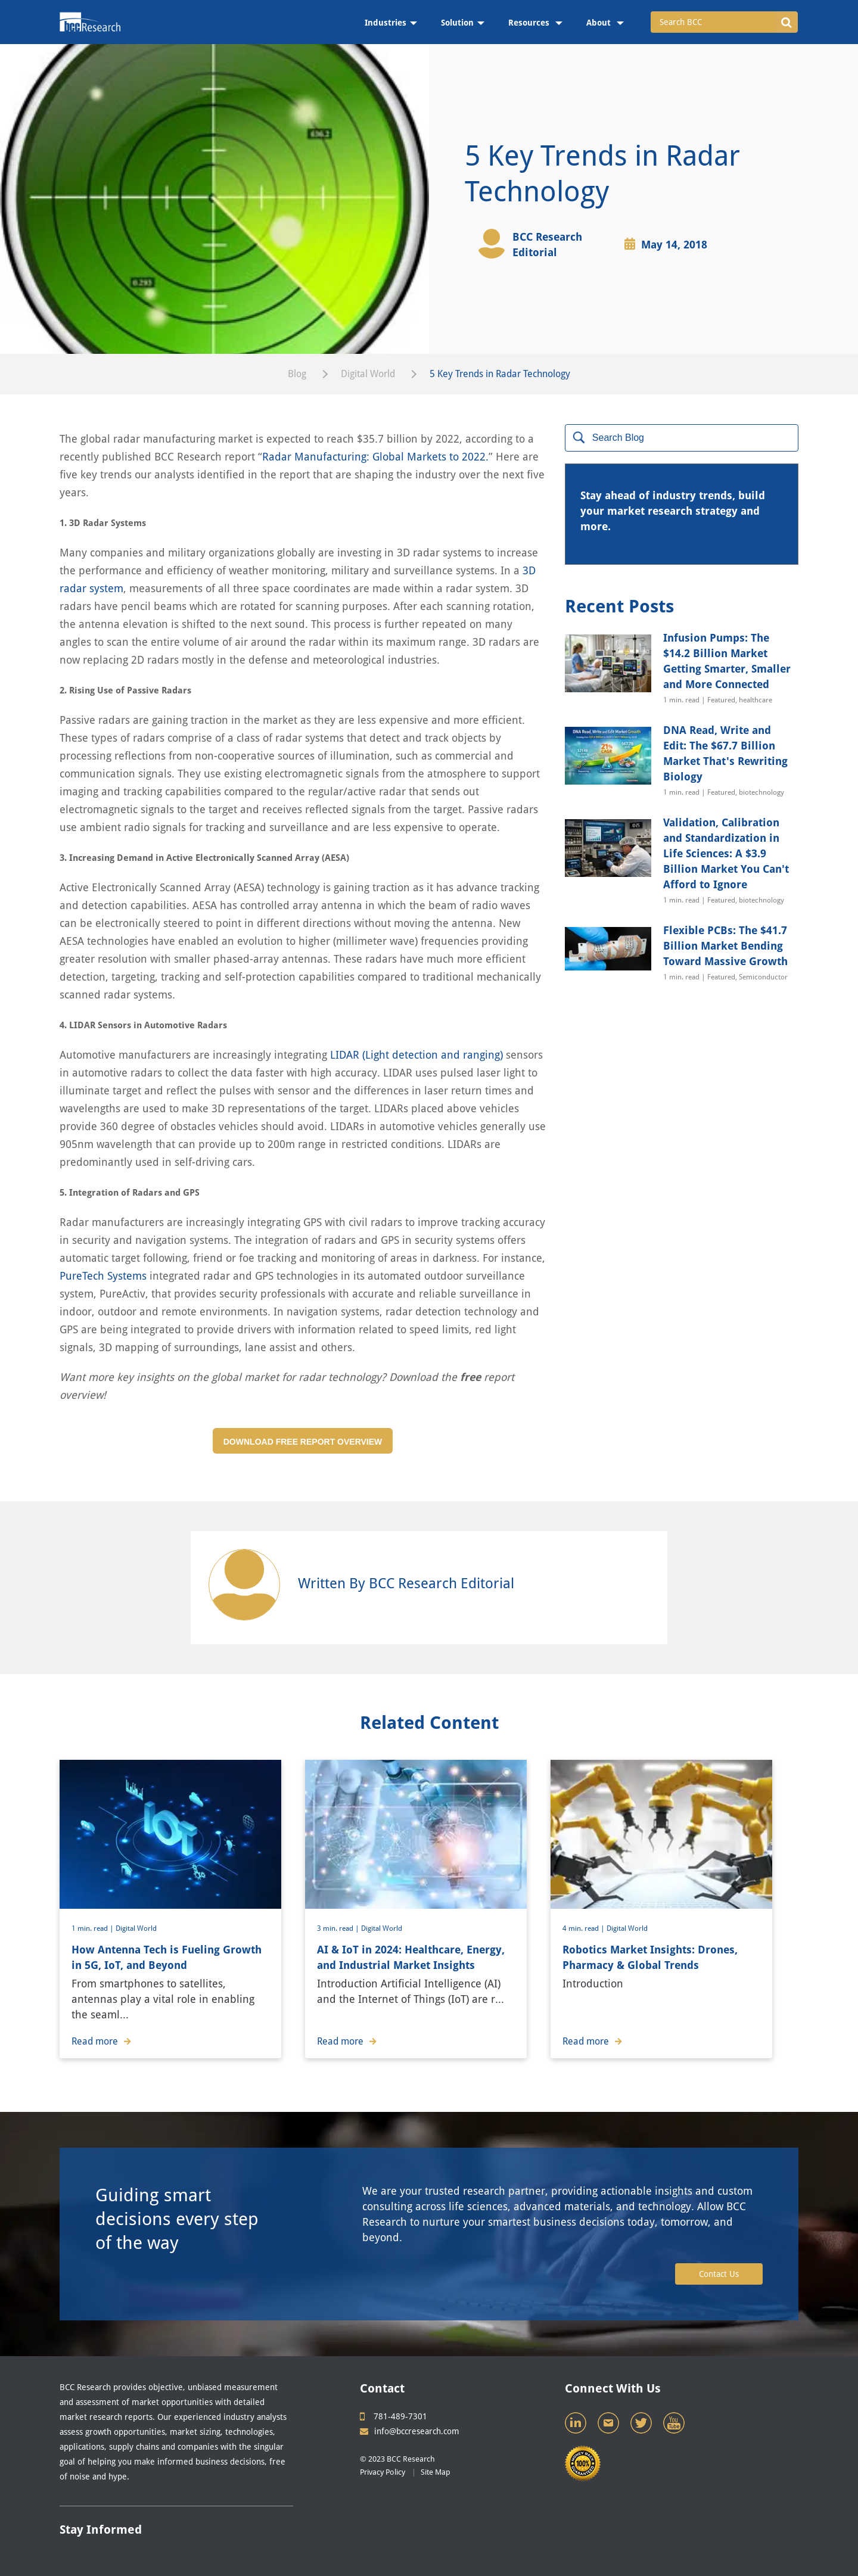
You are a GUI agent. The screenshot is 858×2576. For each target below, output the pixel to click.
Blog (297, 373)
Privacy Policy (382, 2472)
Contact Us (719, 2274)
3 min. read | (339, 1928)
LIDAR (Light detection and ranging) (416, 1055)
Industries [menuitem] (385, 22)
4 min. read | (584, 1928)
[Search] (681, 438)
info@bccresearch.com (409, 2431)
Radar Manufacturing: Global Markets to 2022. (375, 456)
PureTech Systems (103, 1276)
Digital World (368, 373)
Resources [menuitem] (530, 22)
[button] (786, 22)
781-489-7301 (393, 2416)
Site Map (435, 2472)
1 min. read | (94, 1928)
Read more (101, 2041)
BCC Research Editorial (547, 245)
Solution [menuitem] (457, 22)
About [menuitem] (599, 22)
